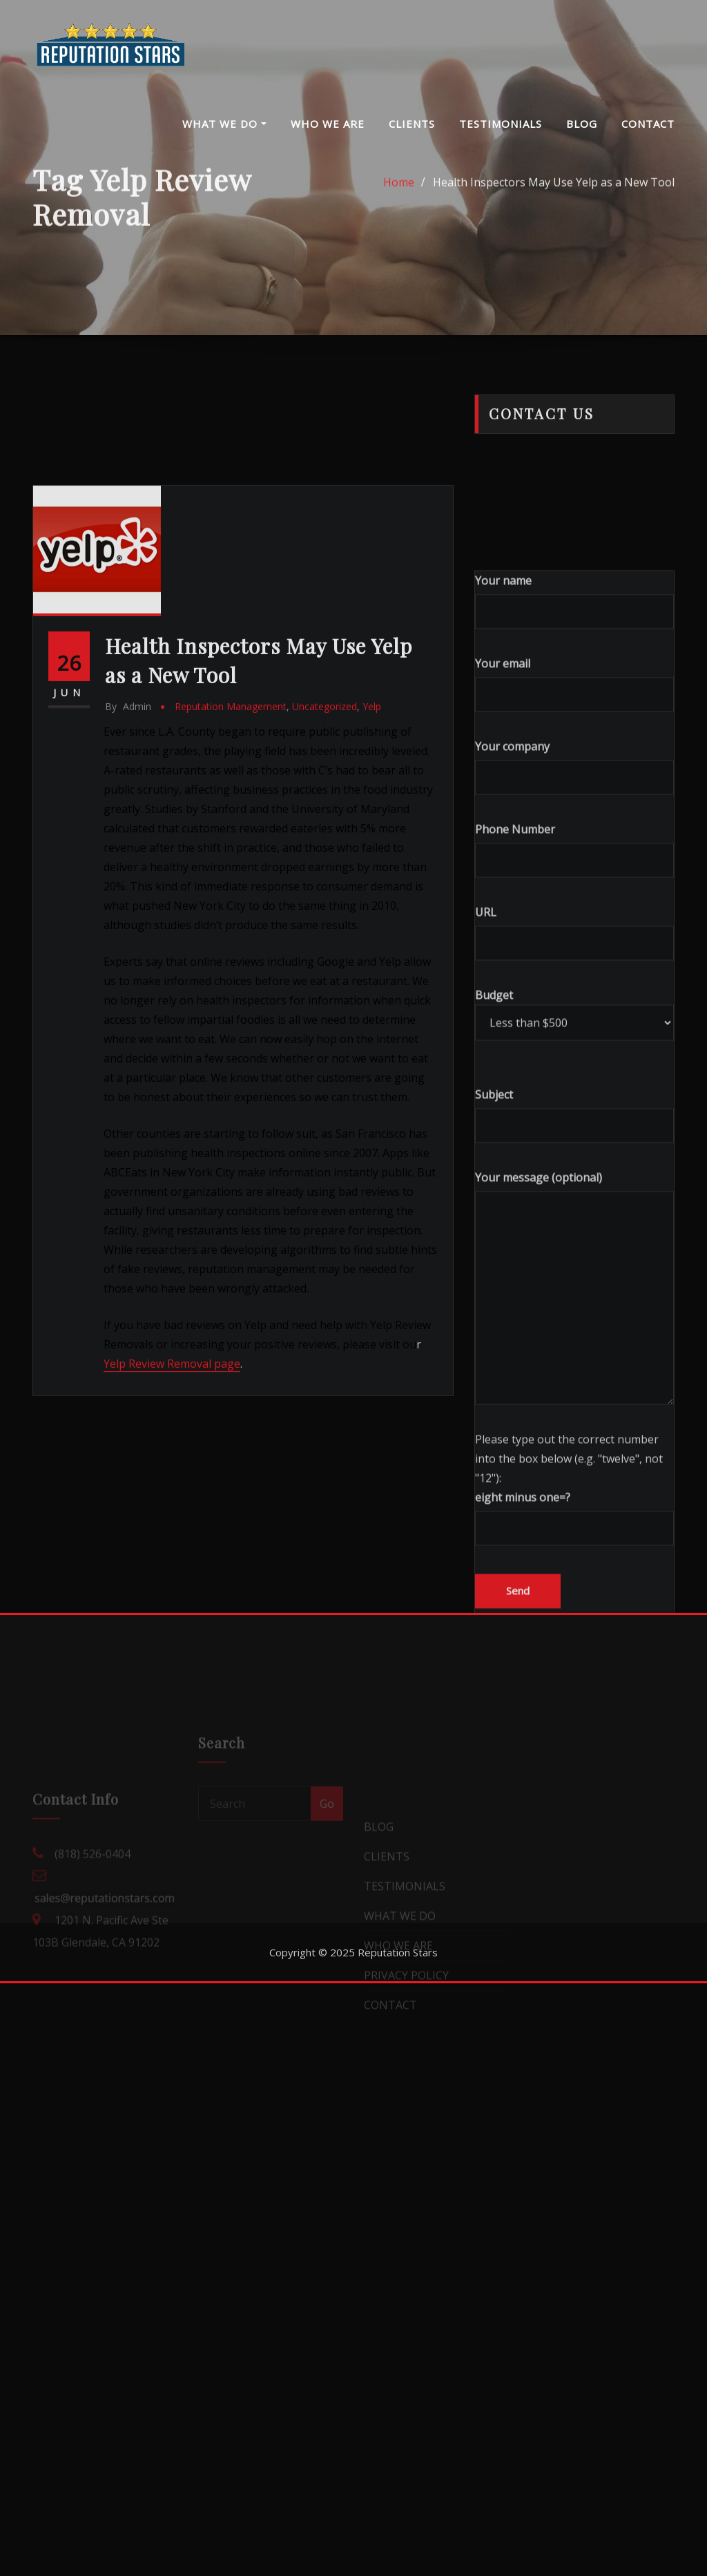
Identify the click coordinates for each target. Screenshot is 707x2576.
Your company (574, 974)
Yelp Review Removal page (172, 1537)
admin (128, 879)
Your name (574, 808)
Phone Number (574, 1057)
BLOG (581, 124)
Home (398, 195)
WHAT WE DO (224, 124)
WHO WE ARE (328, 124)
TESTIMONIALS (500, 124)
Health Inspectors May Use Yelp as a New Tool (554, 195)
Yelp (371, 879)
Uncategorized (324, 879)
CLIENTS (412, 124)
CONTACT (648, 124)
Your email (574, 891)
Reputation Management (231, 879)
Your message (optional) (574, 1494)
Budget (574, 1221)
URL (574, 1139)
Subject (574, 1322)
